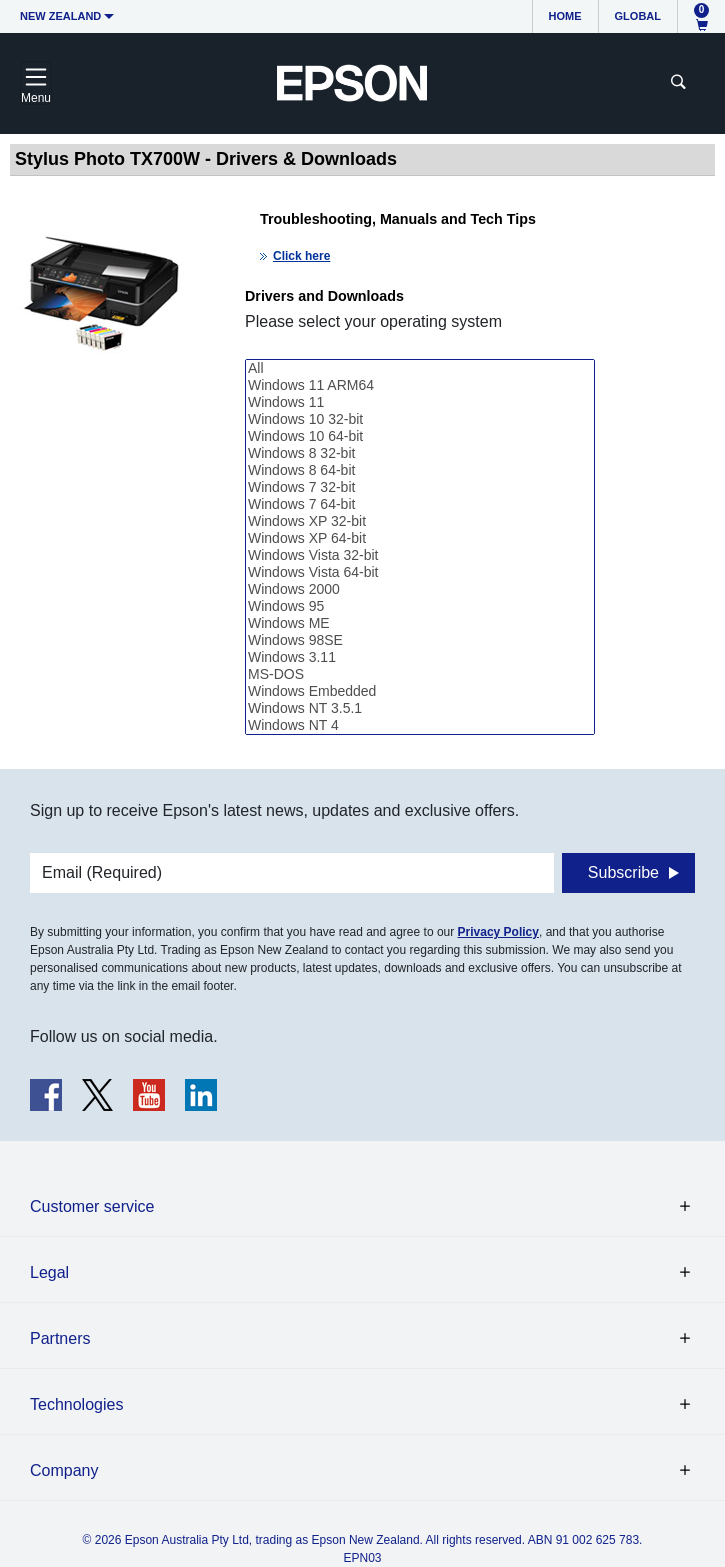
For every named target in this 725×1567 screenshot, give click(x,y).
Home (565, 16)
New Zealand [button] (60, 16)
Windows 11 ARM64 (420, 385)
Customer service (92, 1206)
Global (638, 16)
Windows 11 (420, 402)
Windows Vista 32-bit (420, 555)
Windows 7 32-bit (420, 487)
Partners (60, 1338)
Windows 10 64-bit (420, 436)
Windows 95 (420, 606)
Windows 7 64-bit (420, 504)
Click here (301, 256)
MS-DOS (420, 674)
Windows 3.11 (420, 657)
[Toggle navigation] (36, 83)
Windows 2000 (420, 589)
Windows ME (420, 623)
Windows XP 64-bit (420, 538)
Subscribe (623, 872)
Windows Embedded (420, 691)
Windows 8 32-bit (420, 453)
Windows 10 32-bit (420, 419)
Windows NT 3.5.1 (420, 708)
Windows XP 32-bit (420, 521)
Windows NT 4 (420, 725)
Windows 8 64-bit (420, 470)
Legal (49, 1272)
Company (64, 1470)
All (420, 368)
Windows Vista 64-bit (420, 572)
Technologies (76, 1404)
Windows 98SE (420, 640)
